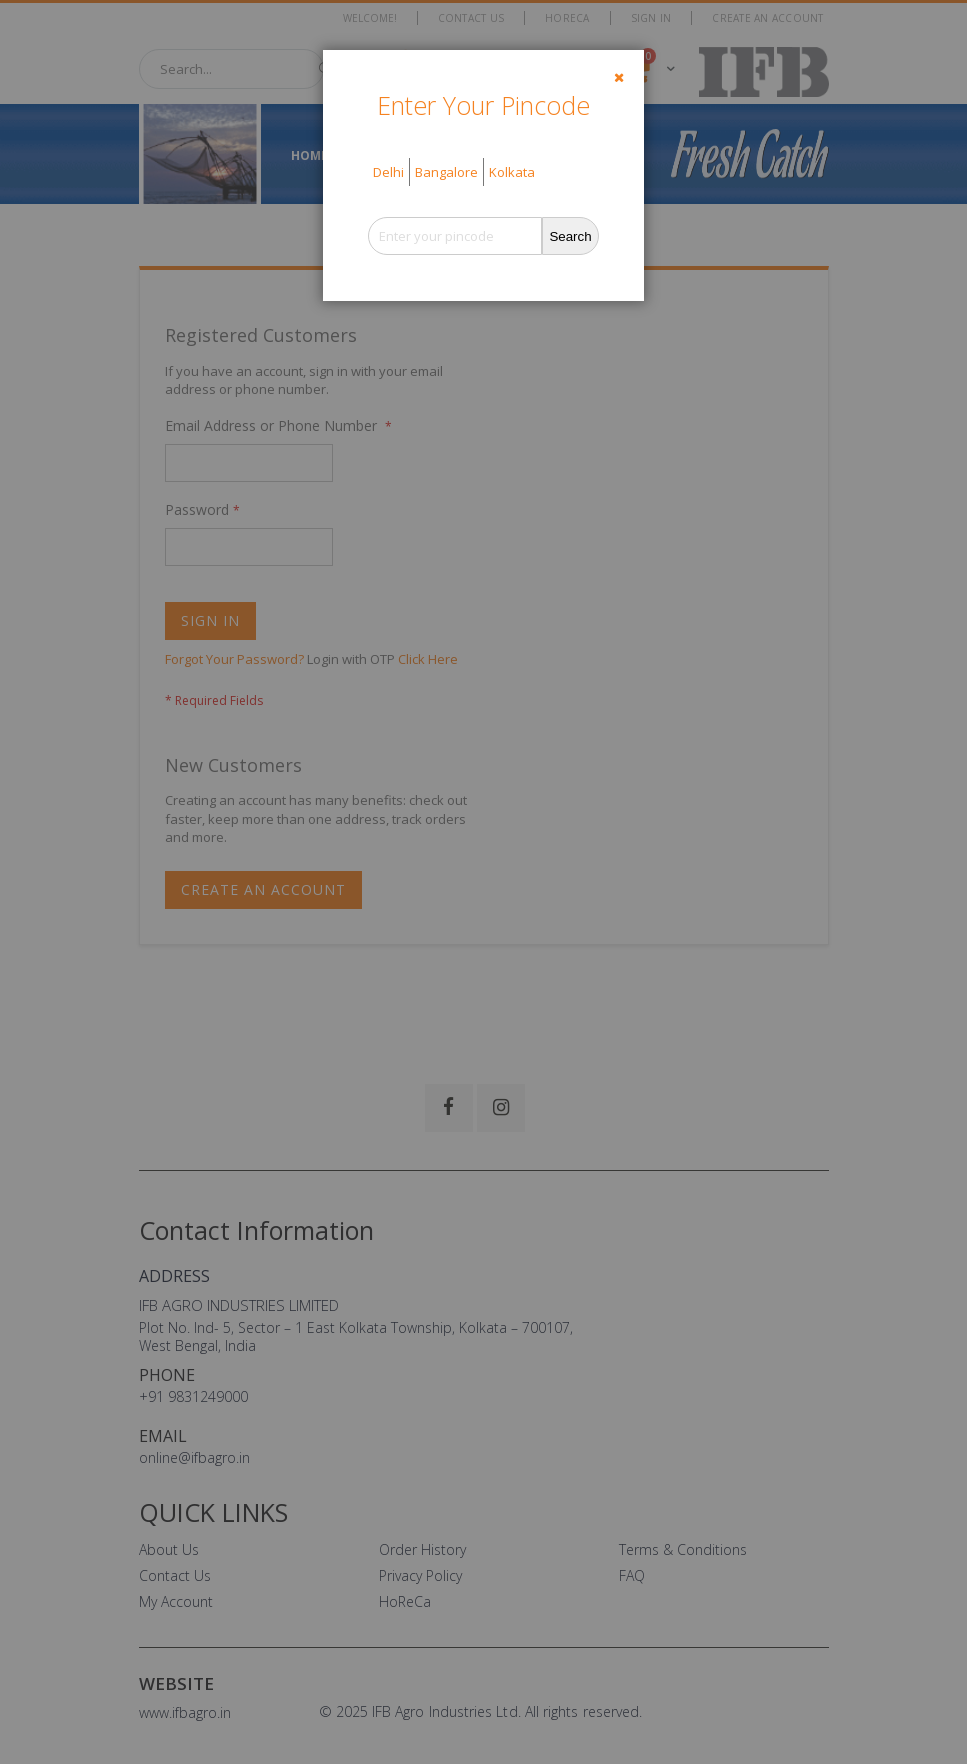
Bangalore (446, 172)
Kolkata (512, 172)
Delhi (388, 172)
